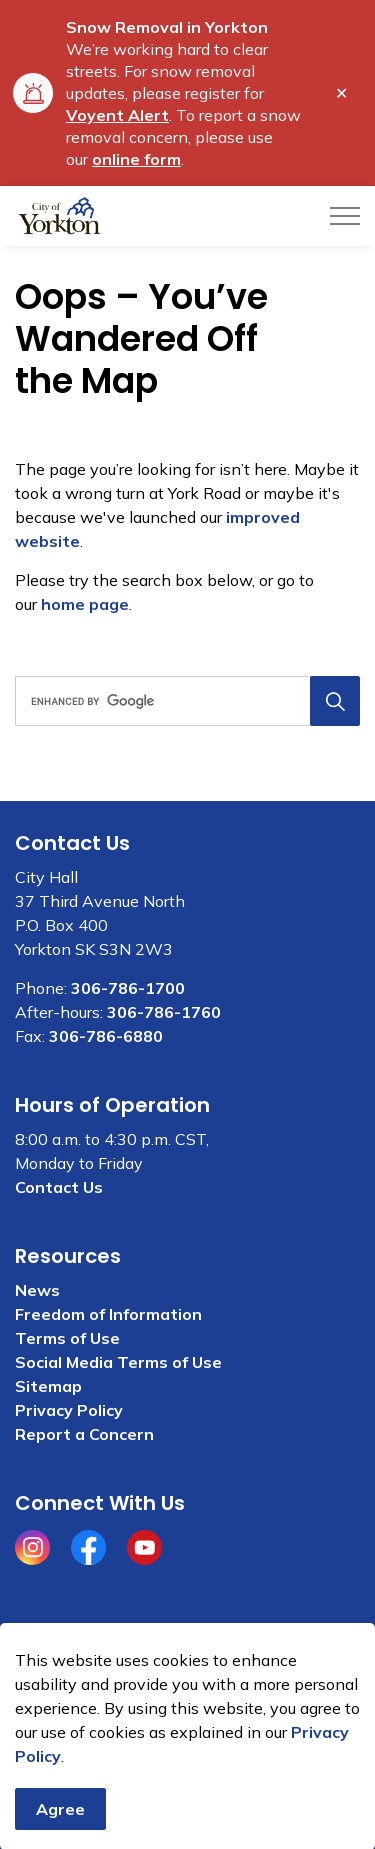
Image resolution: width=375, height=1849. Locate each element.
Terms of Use (67, 1338)
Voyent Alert (117, 115)
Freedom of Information (108, 1314)
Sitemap (48, 1386)
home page (85, 604)
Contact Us (59, 1187)
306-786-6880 (106, 1036)
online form (136, 159)
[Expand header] (345, 216)
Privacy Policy (69, 1410)
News (37, 1290)
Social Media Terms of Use (118, 1362)
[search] (186, 701)
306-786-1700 (128, 988)
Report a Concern (84, 1434)
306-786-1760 (164, 1012)
